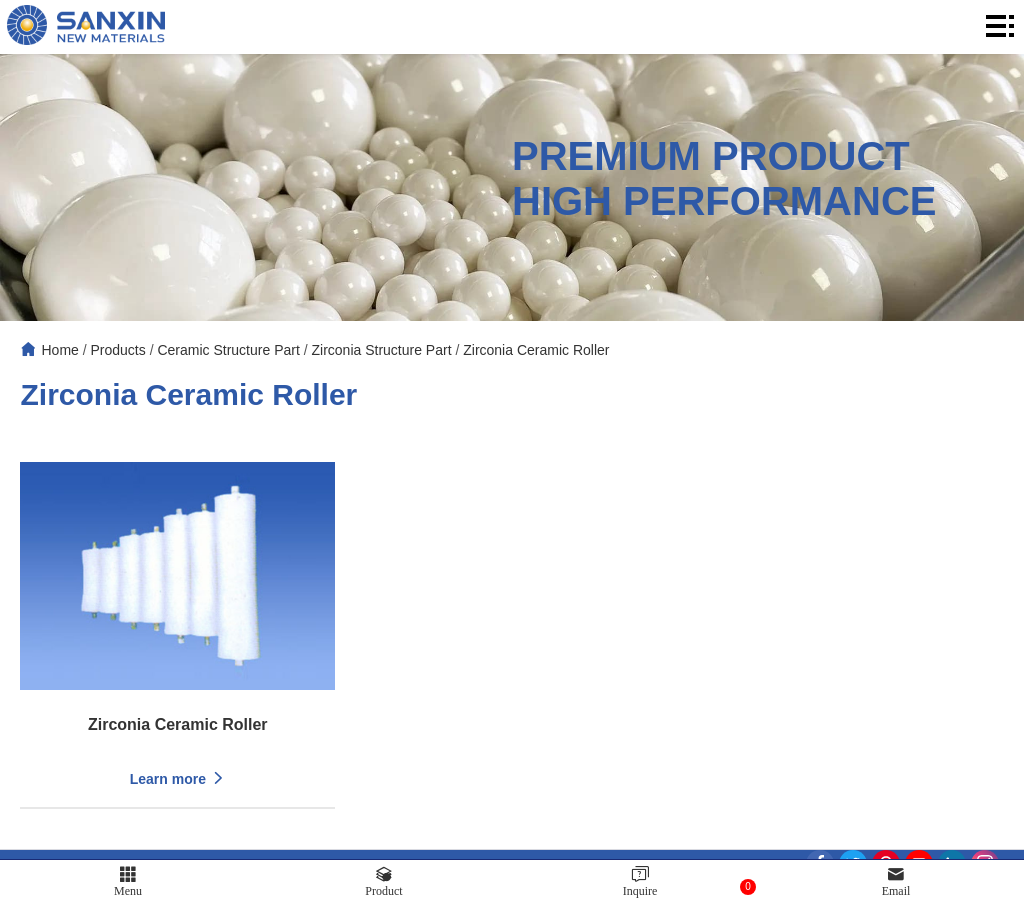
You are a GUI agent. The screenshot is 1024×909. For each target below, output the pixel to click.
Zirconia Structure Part (381, 350)
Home (59, 350)
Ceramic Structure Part (228, 350)
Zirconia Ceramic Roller (536, 350)
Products (118, 350)
